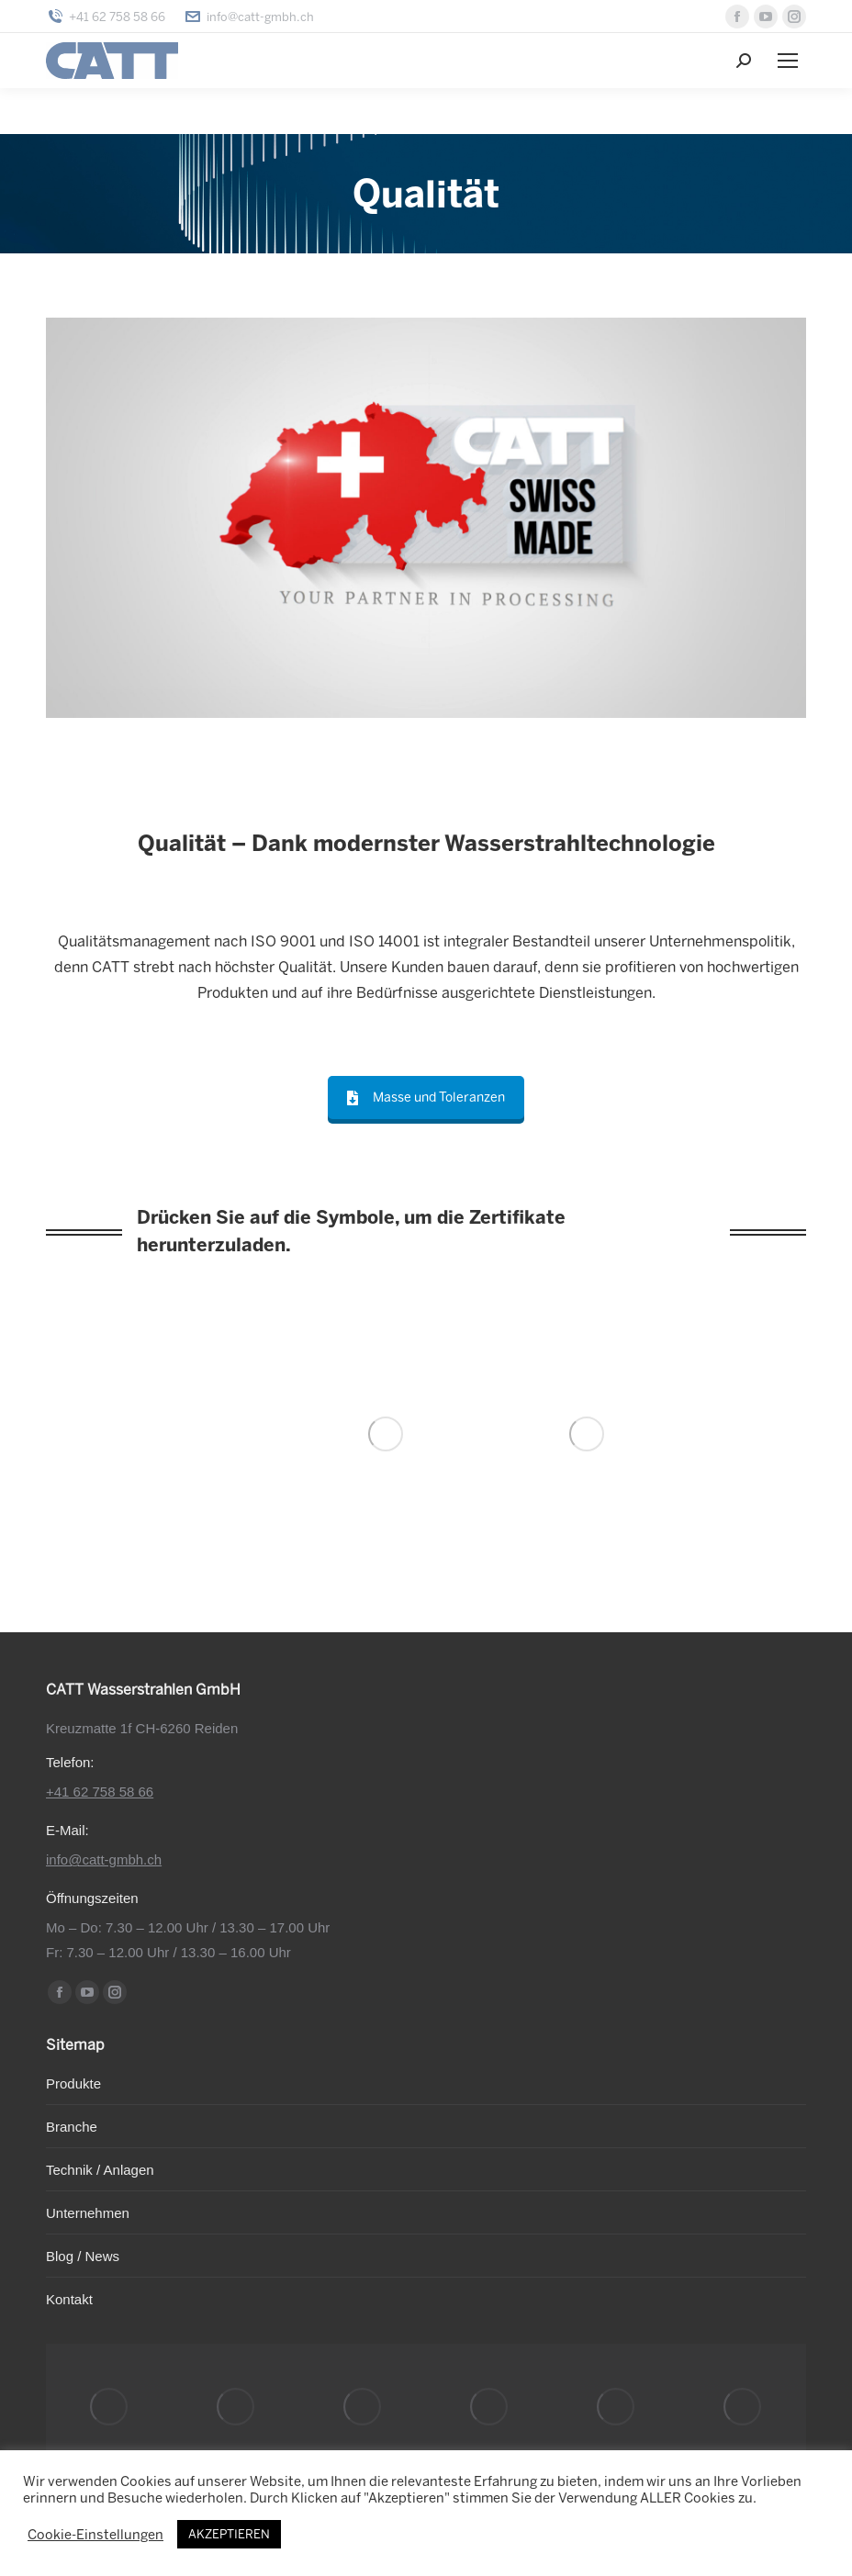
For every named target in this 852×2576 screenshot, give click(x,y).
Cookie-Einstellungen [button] (95, 2534)
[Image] (385, 1434)
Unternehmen (87, 2213)
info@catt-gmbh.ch (249, 17)
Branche (71, 2126)
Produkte (73, 2083)
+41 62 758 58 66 (105, 17)
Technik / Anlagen (100, 2170)
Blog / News (82, 2256)
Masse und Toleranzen (426, 1097)
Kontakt (69, 2299)
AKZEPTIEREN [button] (229, 2534)
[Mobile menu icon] (787, 60)
